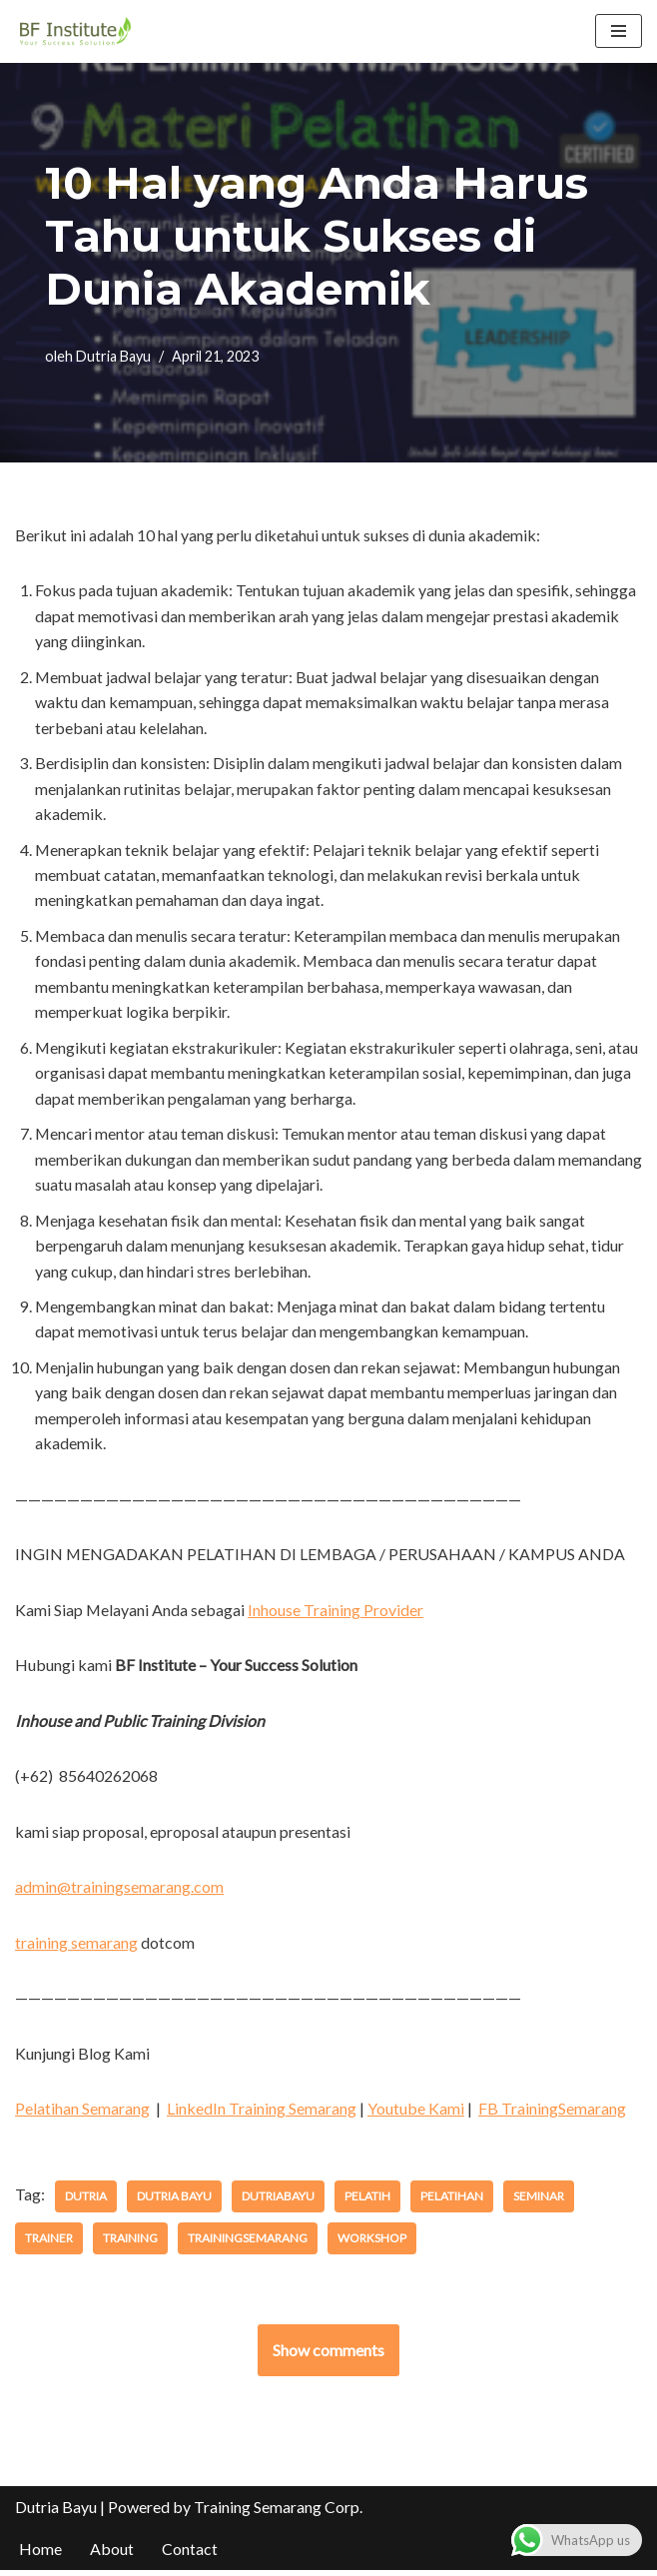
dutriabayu (278, 2201)
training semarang (76, 1947)
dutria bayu (174, 2201)
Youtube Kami (415, 2113)
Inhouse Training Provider (336, 1613)
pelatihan (451, 2201)
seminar (538, 2201)
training (130, 2243)
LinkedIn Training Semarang (261, 2113)
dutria (86, 2201)
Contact (190, 2554)
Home (40, 2554)
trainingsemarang (248, 2243)
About (112, 2554)
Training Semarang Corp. (278, 2512)
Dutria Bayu (113, 356)
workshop (371, 2243)
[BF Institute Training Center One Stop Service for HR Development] (75, 31)
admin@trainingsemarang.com (119, 1891)
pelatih (367, 2201)
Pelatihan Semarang (82, 2113)
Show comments (328, 2355)
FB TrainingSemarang (552, 2113)
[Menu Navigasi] (618, 31)
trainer (49, 2243)
